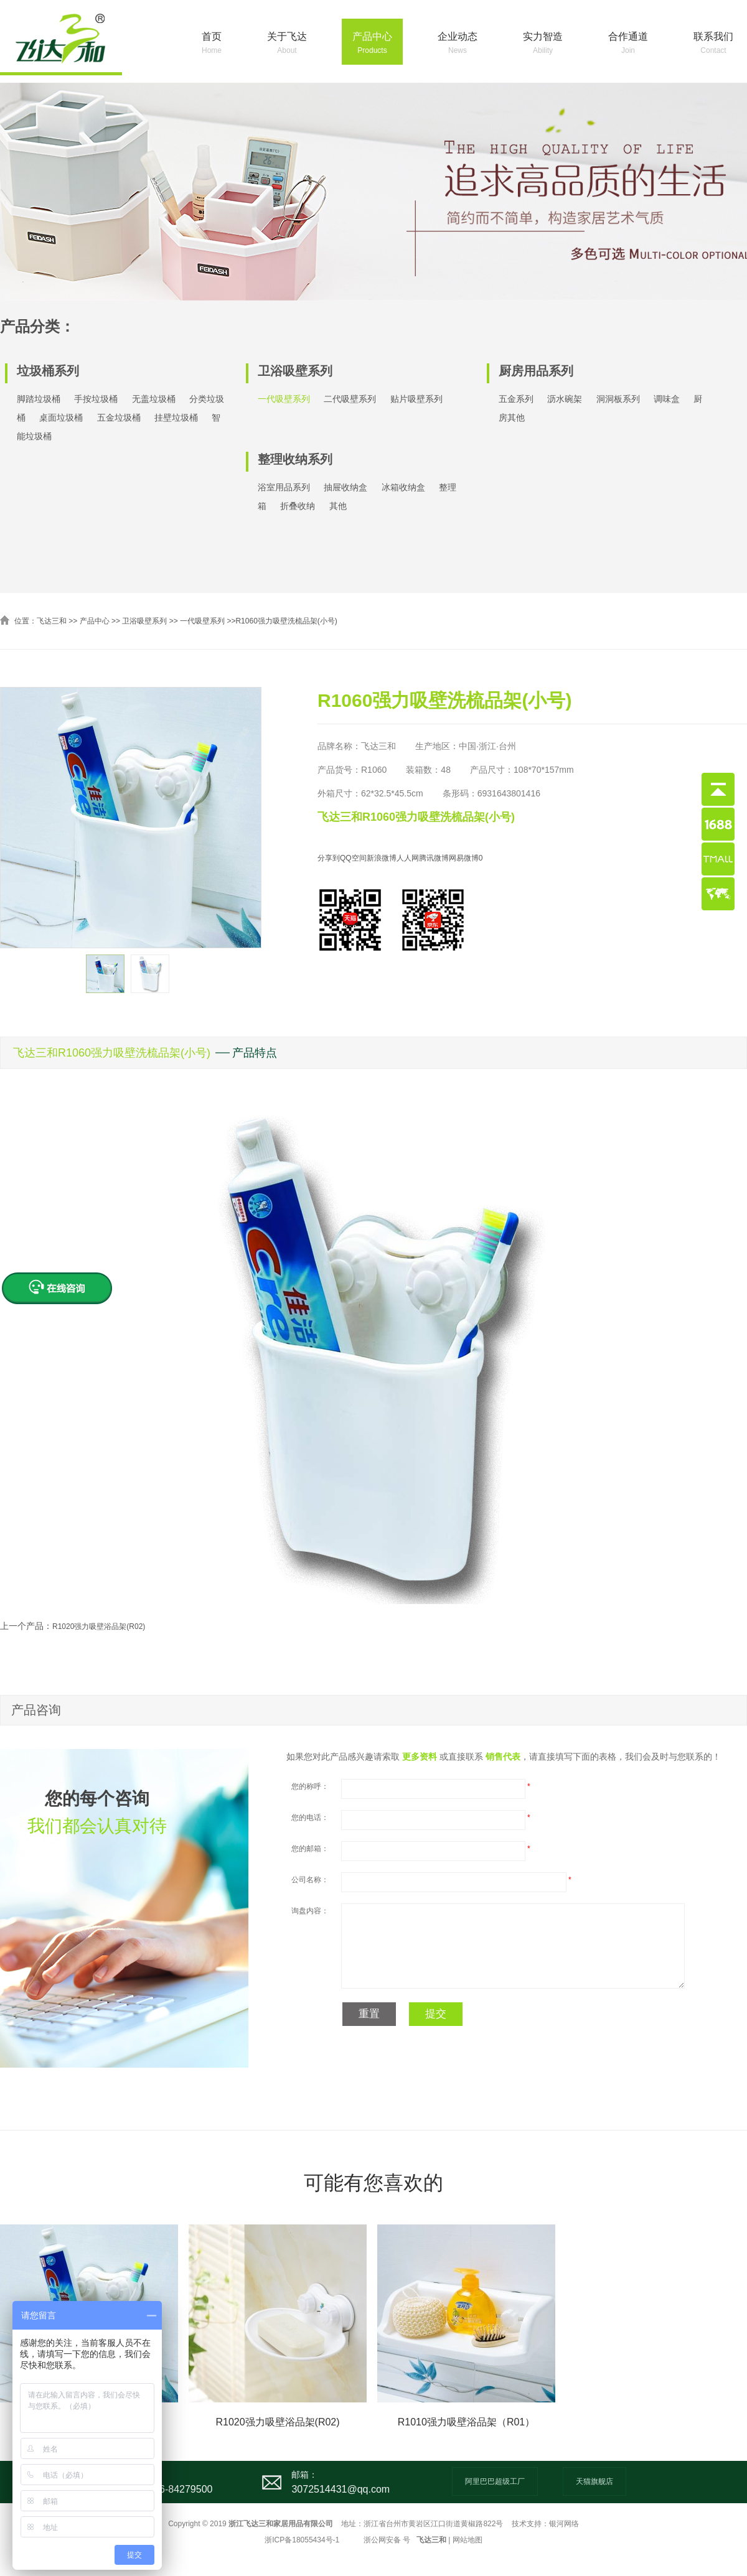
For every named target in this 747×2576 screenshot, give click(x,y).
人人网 (408, 858)
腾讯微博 (434, 858)
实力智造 (543, 44)
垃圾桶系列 (48, 371)
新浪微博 (382, 858)
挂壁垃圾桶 (176, 417)
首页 (212, 44)
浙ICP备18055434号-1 (302, 2540)
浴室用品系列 (284, 487)
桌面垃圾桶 (61, 417)
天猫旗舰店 (594, 2481)
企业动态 (457, 44)
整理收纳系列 (295, 459)
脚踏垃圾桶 (38, 399)
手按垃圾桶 (96, 399)
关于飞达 (287, 44)
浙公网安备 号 (387, 2540)
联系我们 (713, 44)
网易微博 (464, 858)
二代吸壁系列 (350, 399)
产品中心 (372, 44)
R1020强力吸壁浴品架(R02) (98, 1626)
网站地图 (467, 2540)
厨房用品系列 (536, 371)
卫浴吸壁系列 (295, 371)
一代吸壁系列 (284, 399)
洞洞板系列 (618, 399)
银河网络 (564, 2523)
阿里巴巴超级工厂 (495, 2481)
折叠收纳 (297, 506)
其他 (338, 506)
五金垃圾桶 (119, 417)
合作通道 (628, 44)
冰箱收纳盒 (403, 487)
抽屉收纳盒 (345, 487)
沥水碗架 (564, 399)
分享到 (328, 858)
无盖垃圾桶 (154, 399)
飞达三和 (52, 621)
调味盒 (667, 399)
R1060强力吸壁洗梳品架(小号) (286, 621)
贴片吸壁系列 (416, 399)
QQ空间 (353, 858)
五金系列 (516, 399)
